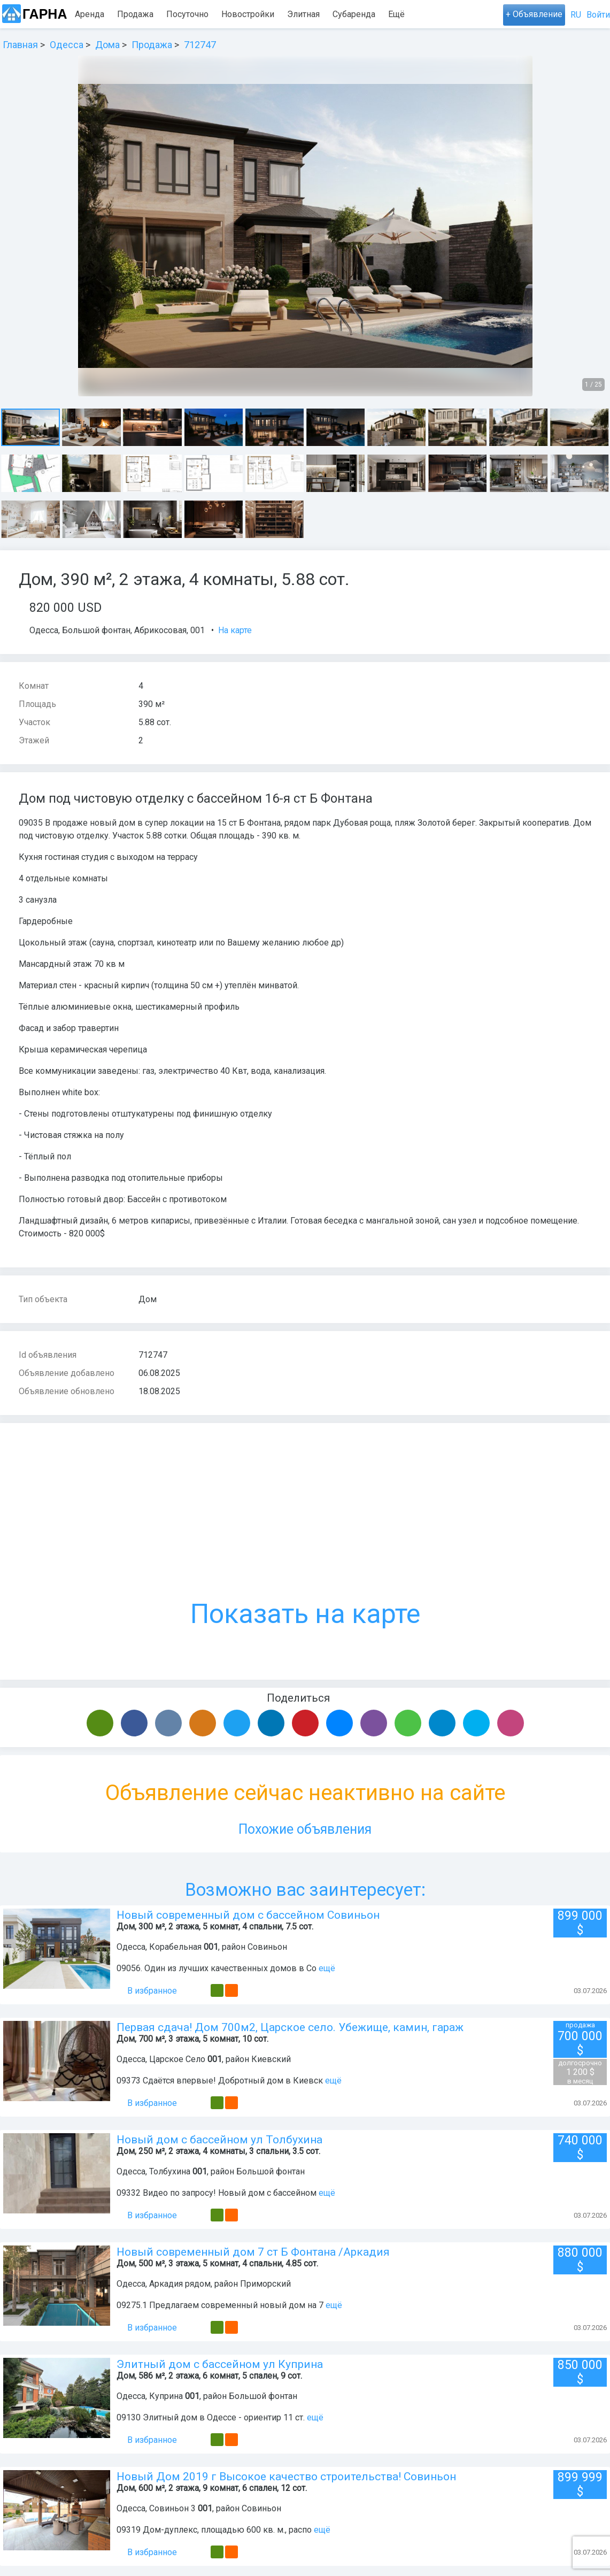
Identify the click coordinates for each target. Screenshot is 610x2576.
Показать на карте (305, 1535)
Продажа (135, 14)
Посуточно (187, 14)
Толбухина (169, 2171)
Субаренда (354, 14)
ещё (327, 1968)
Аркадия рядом (180, 2284)
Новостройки (247, 14)
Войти (598, 15)
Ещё (396, 14)
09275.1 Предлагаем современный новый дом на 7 (220, 2305)
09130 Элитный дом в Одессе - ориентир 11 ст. (212, 2417)
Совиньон (267, 1947)
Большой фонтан (96, 630)
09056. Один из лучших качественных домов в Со (216, 1968)
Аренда (89, 14)
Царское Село (177, 2059)
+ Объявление (534, 14)
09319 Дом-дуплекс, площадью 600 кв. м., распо (214, 2530)
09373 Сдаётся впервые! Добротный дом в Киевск (220, 2080)
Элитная (303, 14)
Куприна (166, 2396)
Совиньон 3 (172, 2508)
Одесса (43, 630)
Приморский (265, 2284)
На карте (235, 630)
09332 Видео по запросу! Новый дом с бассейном (216, 2193)
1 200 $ (580, 2072)
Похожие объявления (305, 1829)
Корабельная (175, 1947)
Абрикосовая (160, 630)
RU (575, 15)
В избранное (147, 1991)
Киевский (271, 2059)
